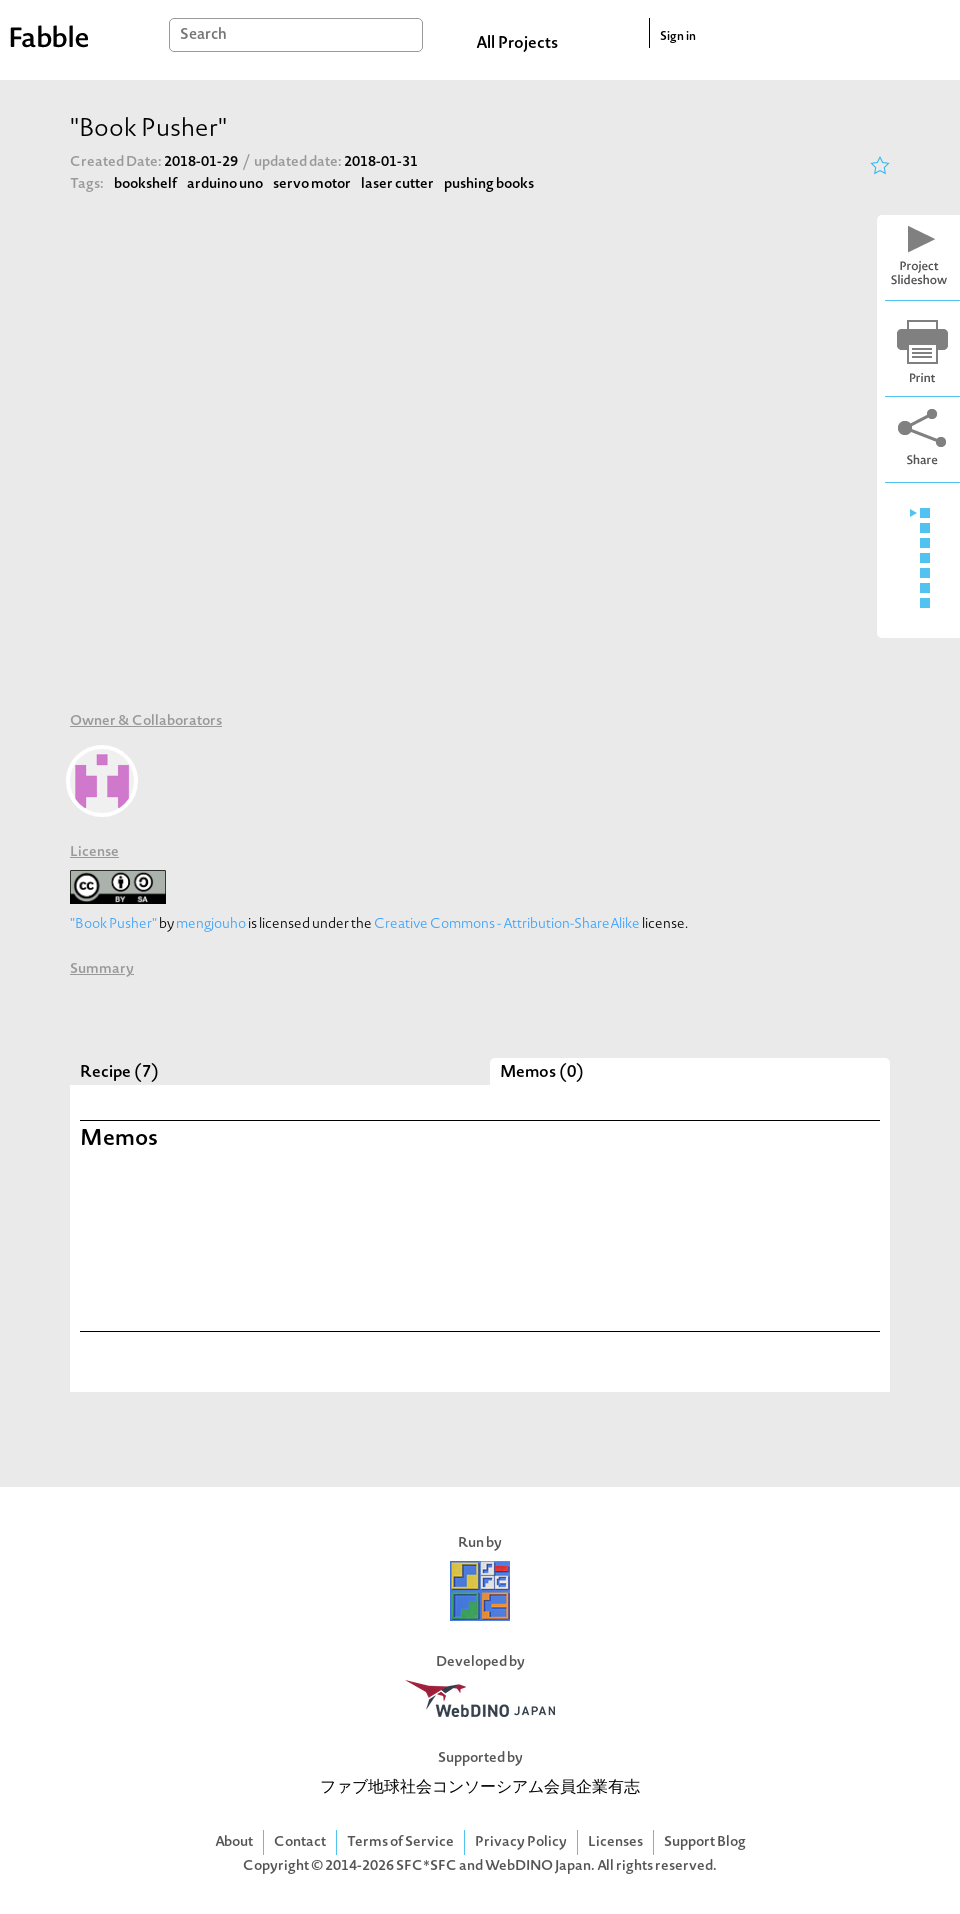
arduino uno (225, 184)
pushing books (489, 184)
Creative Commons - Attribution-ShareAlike (507, 924)
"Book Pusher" (113, 924)
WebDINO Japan (538, 1866)
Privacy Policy (521, 1842)
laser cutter (397, 184)
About (234, 1842)
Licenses (615, 1842)
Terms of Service (400, 1842)
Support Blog (705, 1842)
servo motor (312, 184)
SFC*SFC (426, 1866)
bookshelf (145, 184)
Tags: (87, 184)
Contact (300, 1842)
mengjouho (211, 924)
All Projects (517, 44)
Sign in (678, 37)
